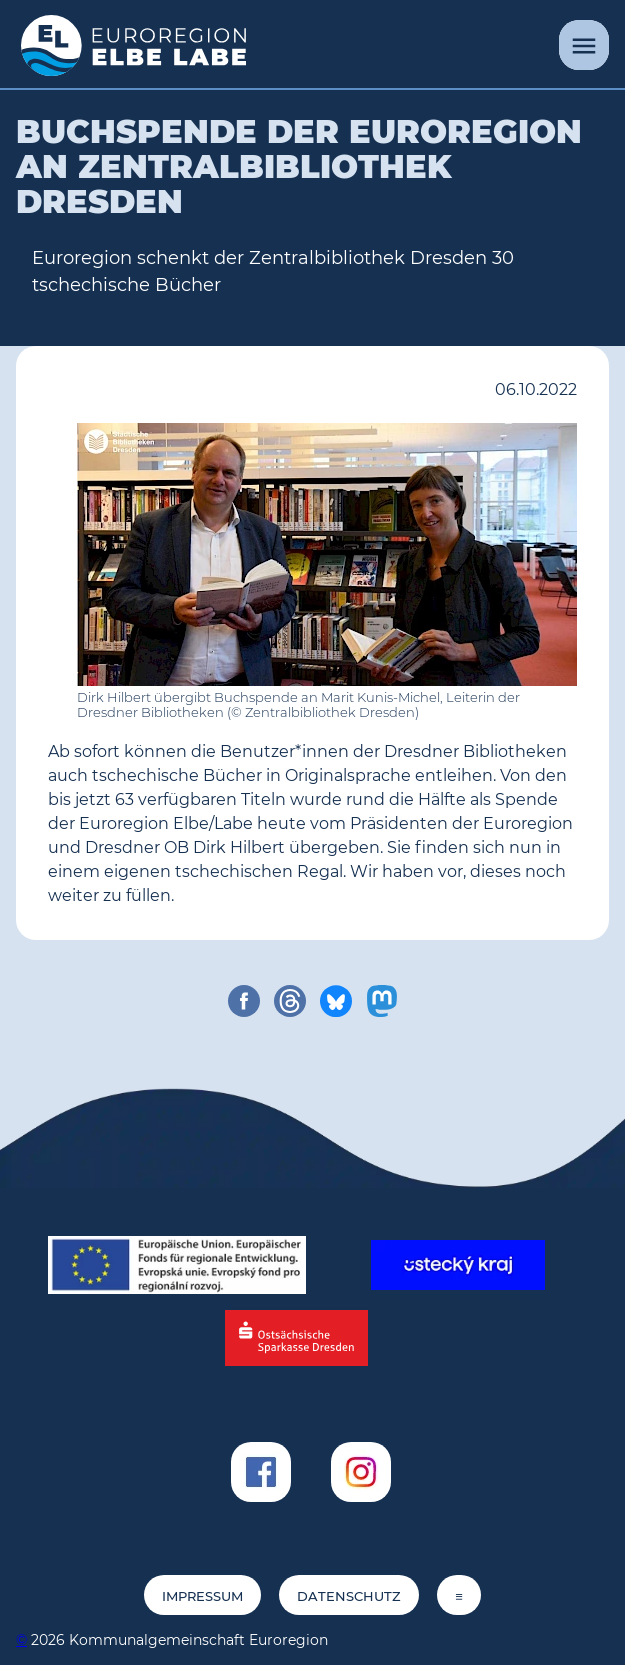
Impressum (202, 1596)
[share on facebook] (244, 1001)
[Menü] (584, 45)
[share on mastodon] (382, 1001)
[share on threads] (290, 1001)
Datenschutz (349, 1596)
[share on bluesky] (336, 1001)
